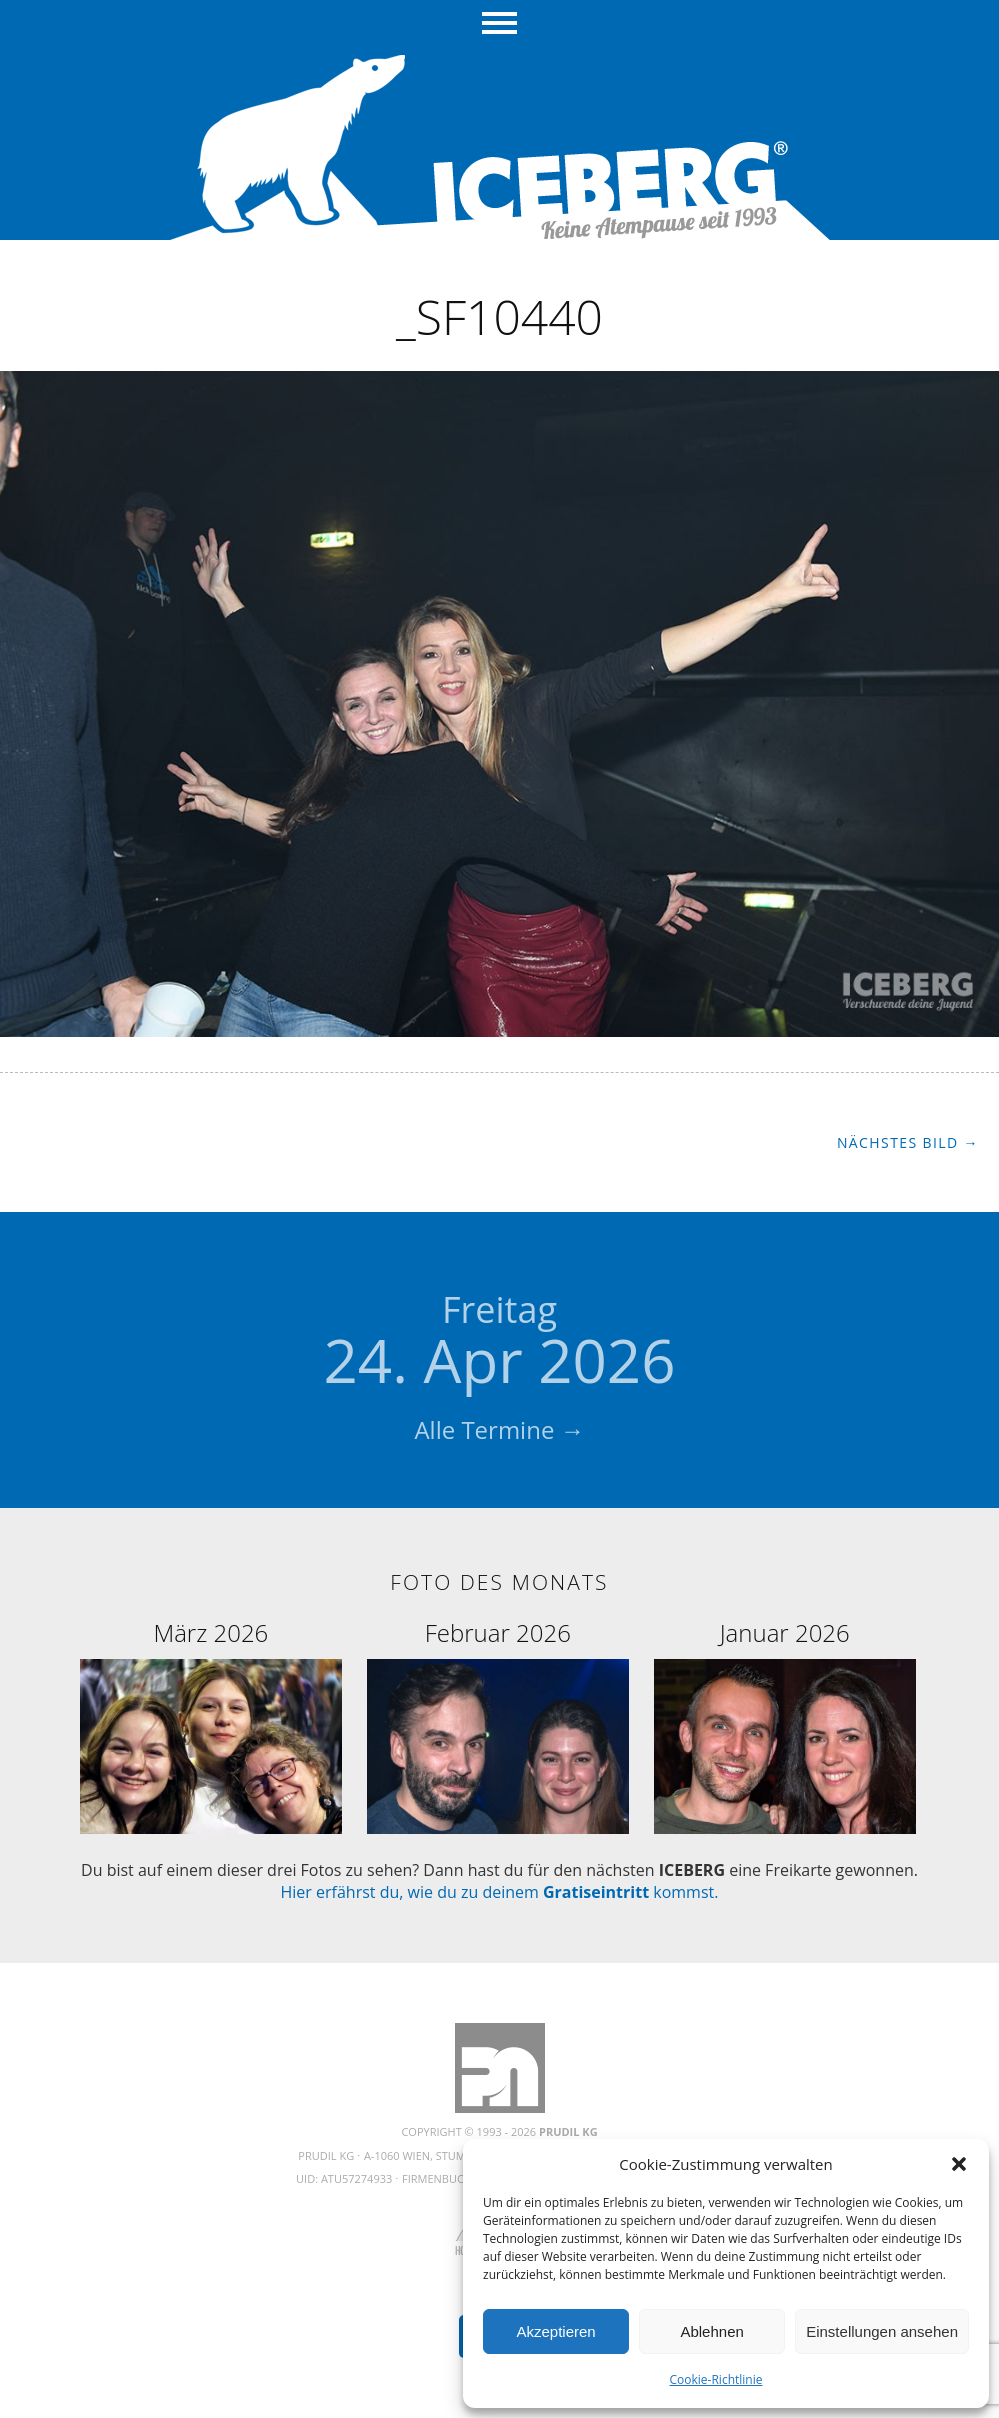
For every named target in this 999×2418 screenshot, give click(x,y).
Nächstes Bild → (908, 1142)
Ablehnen (711, 2331)
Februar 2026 (498, 1632)
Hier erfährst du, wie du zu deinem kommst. (500, 1892)
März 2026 (210, 1632)
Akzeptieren (555, 2331)
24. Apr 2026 (500, 1343)
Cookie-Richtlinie (716, 2379)
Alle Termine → (499, 1429)
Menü (499, 25)
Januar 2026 (785, 1632)
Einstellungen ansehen (882, 2331)
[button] (959, 2164)
